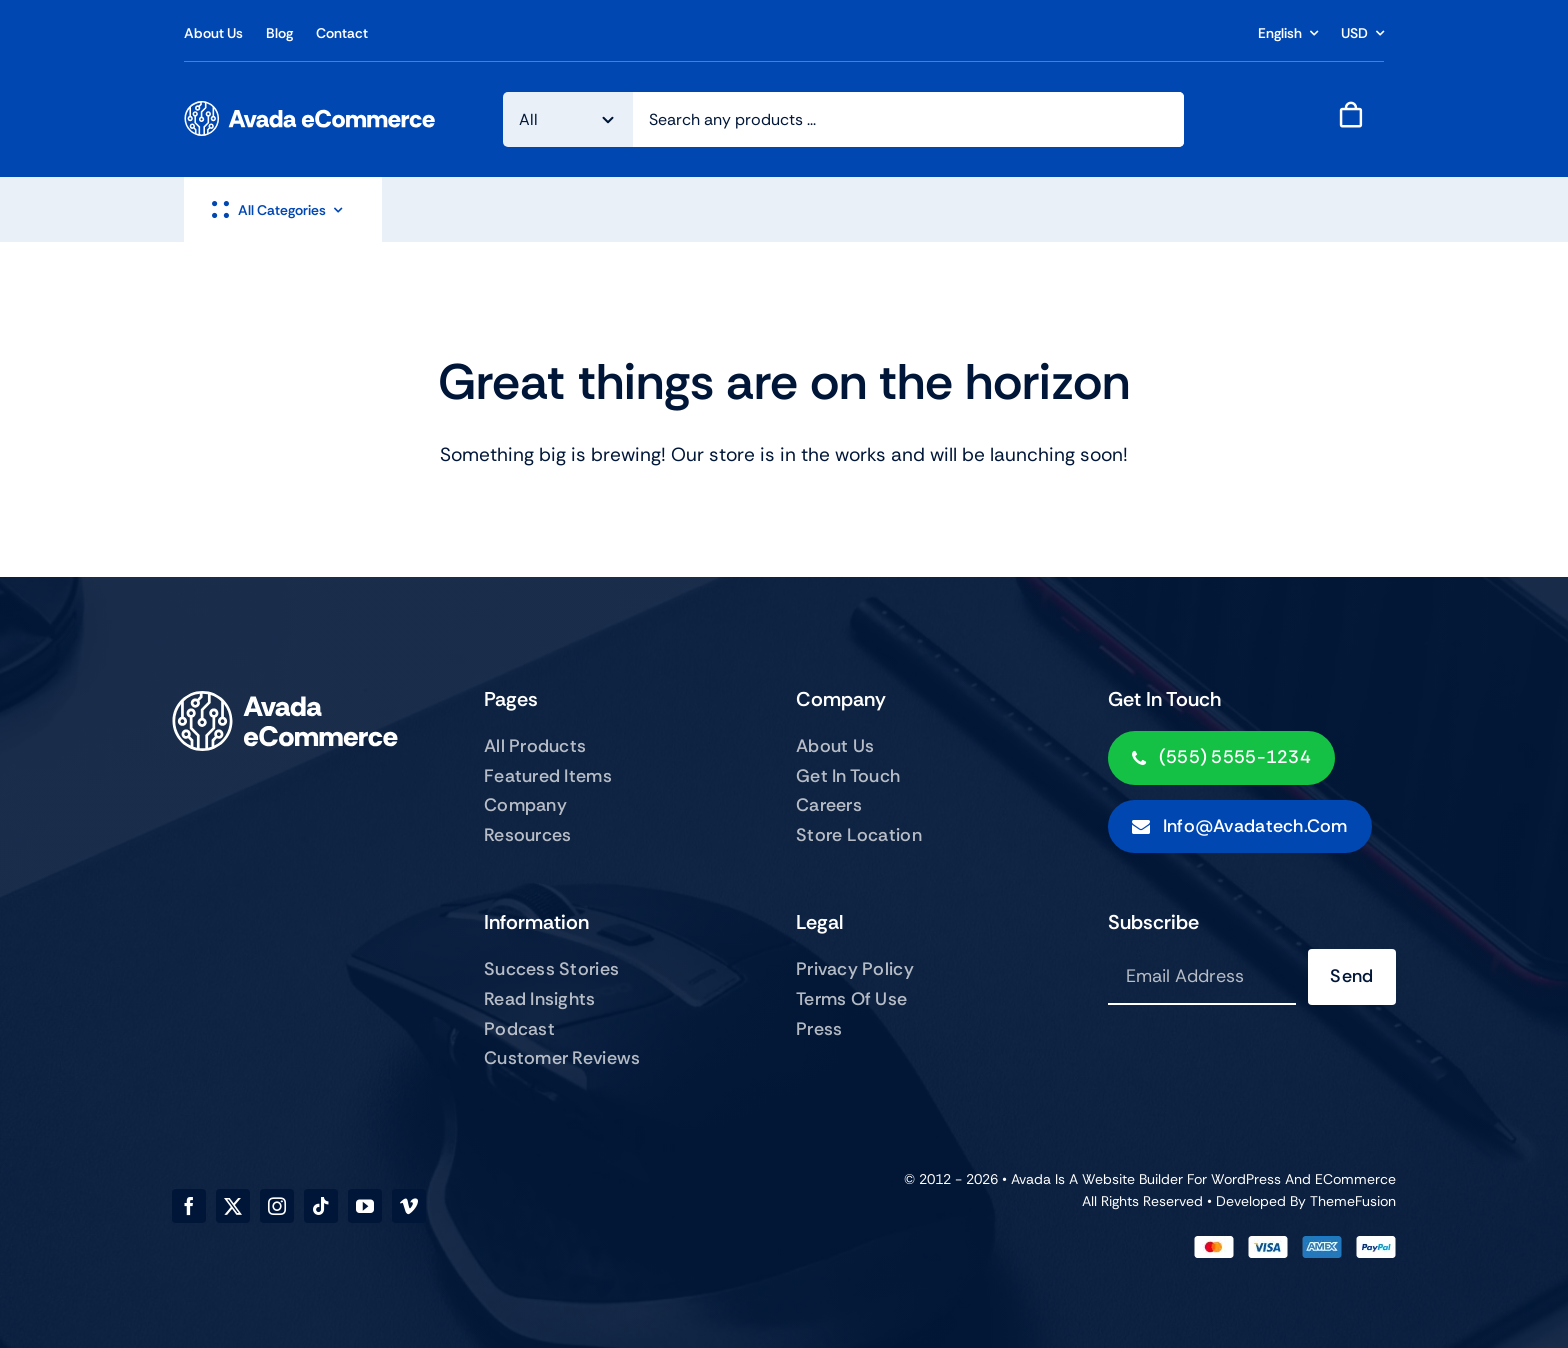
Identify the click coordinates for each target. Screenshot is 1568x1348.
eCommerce (1355, 1179)
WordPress (1246, 1179)
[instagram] (277, 1206)
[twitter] (233, 1206)
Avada (1031, 1179)
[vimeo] (409, 1206)
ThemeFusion (1353, 1201)
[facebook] (189, 1206)
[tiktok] (321, 1206)
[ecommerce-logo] (310, 110)
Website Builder (1132, 1179)
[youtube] (365, 1206)
